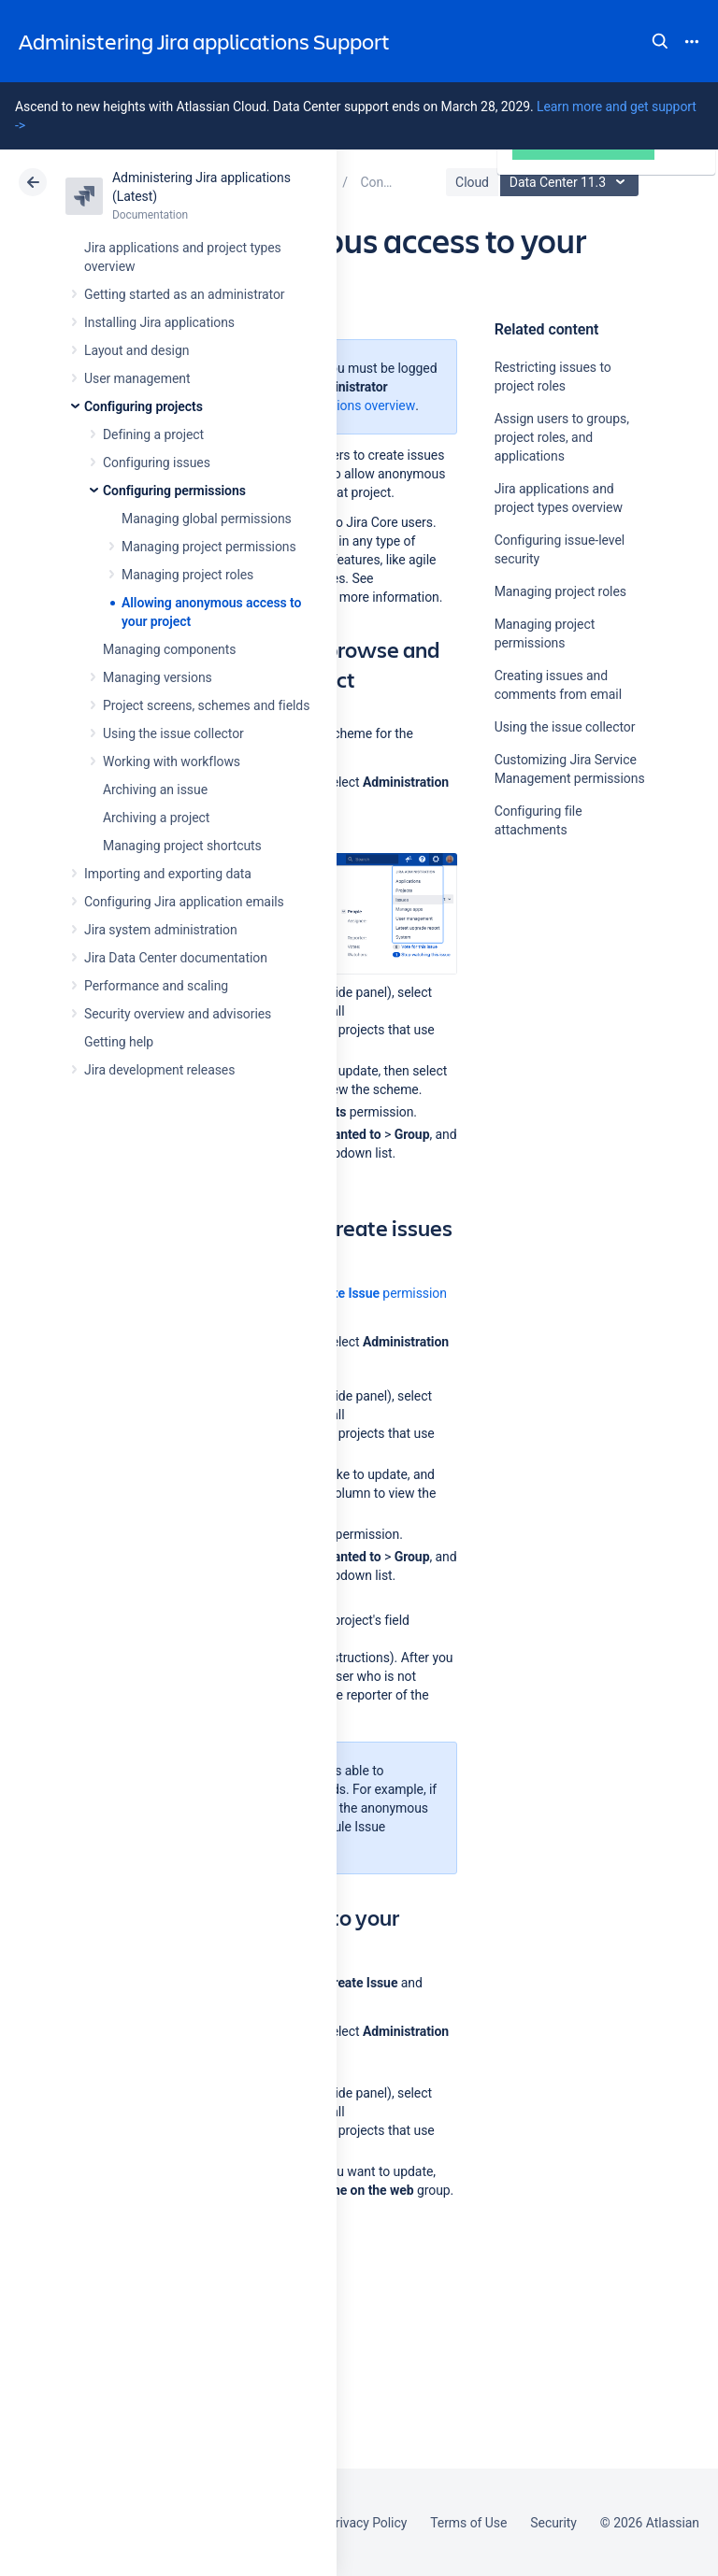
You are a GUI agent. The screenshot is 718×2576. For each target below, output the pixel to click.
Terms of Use (468, 2522)
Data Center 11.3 (572, 182)
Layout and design (136, 350)
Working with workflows (171, 761)
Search (660, 41)
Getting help (118, 1041)
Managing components (169, 649)
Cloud (472, 182)
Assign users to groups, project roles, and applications (562, 437)
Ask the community (560, 1013)
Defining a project (153, 434)
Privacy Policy (367, 2522)
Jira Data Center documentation (175, 957)
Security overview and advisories (177, 1013)
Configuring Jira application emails (184, 901)
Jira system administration (160, 929)
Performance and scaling (156, 985)
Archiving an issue (155, 789)
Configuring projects (143, 406)
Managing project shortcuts (182, 845)
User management (137, 378)
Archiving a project (156, 817)
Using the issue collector (173, 733)
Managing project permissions (209, 546)
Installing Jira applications (159, 322)
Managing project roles (187, 574)
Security (553, 2522)
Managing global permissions (207, 518)
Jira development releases (159, 1069)
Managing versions (157, 677)
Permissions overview (352, 405)
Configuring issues (156, 462)
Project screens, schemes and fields (206, 705)
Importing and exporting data (167, 873)
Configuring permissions (174, 490)
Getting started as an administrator (184, 294)
